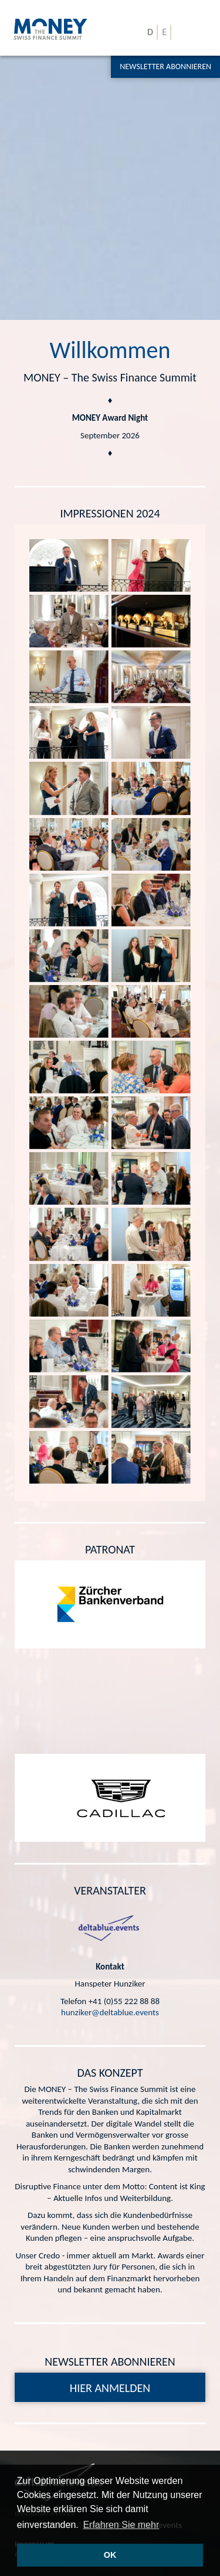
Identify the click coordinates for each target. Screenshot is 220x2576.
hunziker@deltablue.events (110, 2012)
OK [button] (110, 2555)
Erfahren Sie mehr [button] (121, 2525)
